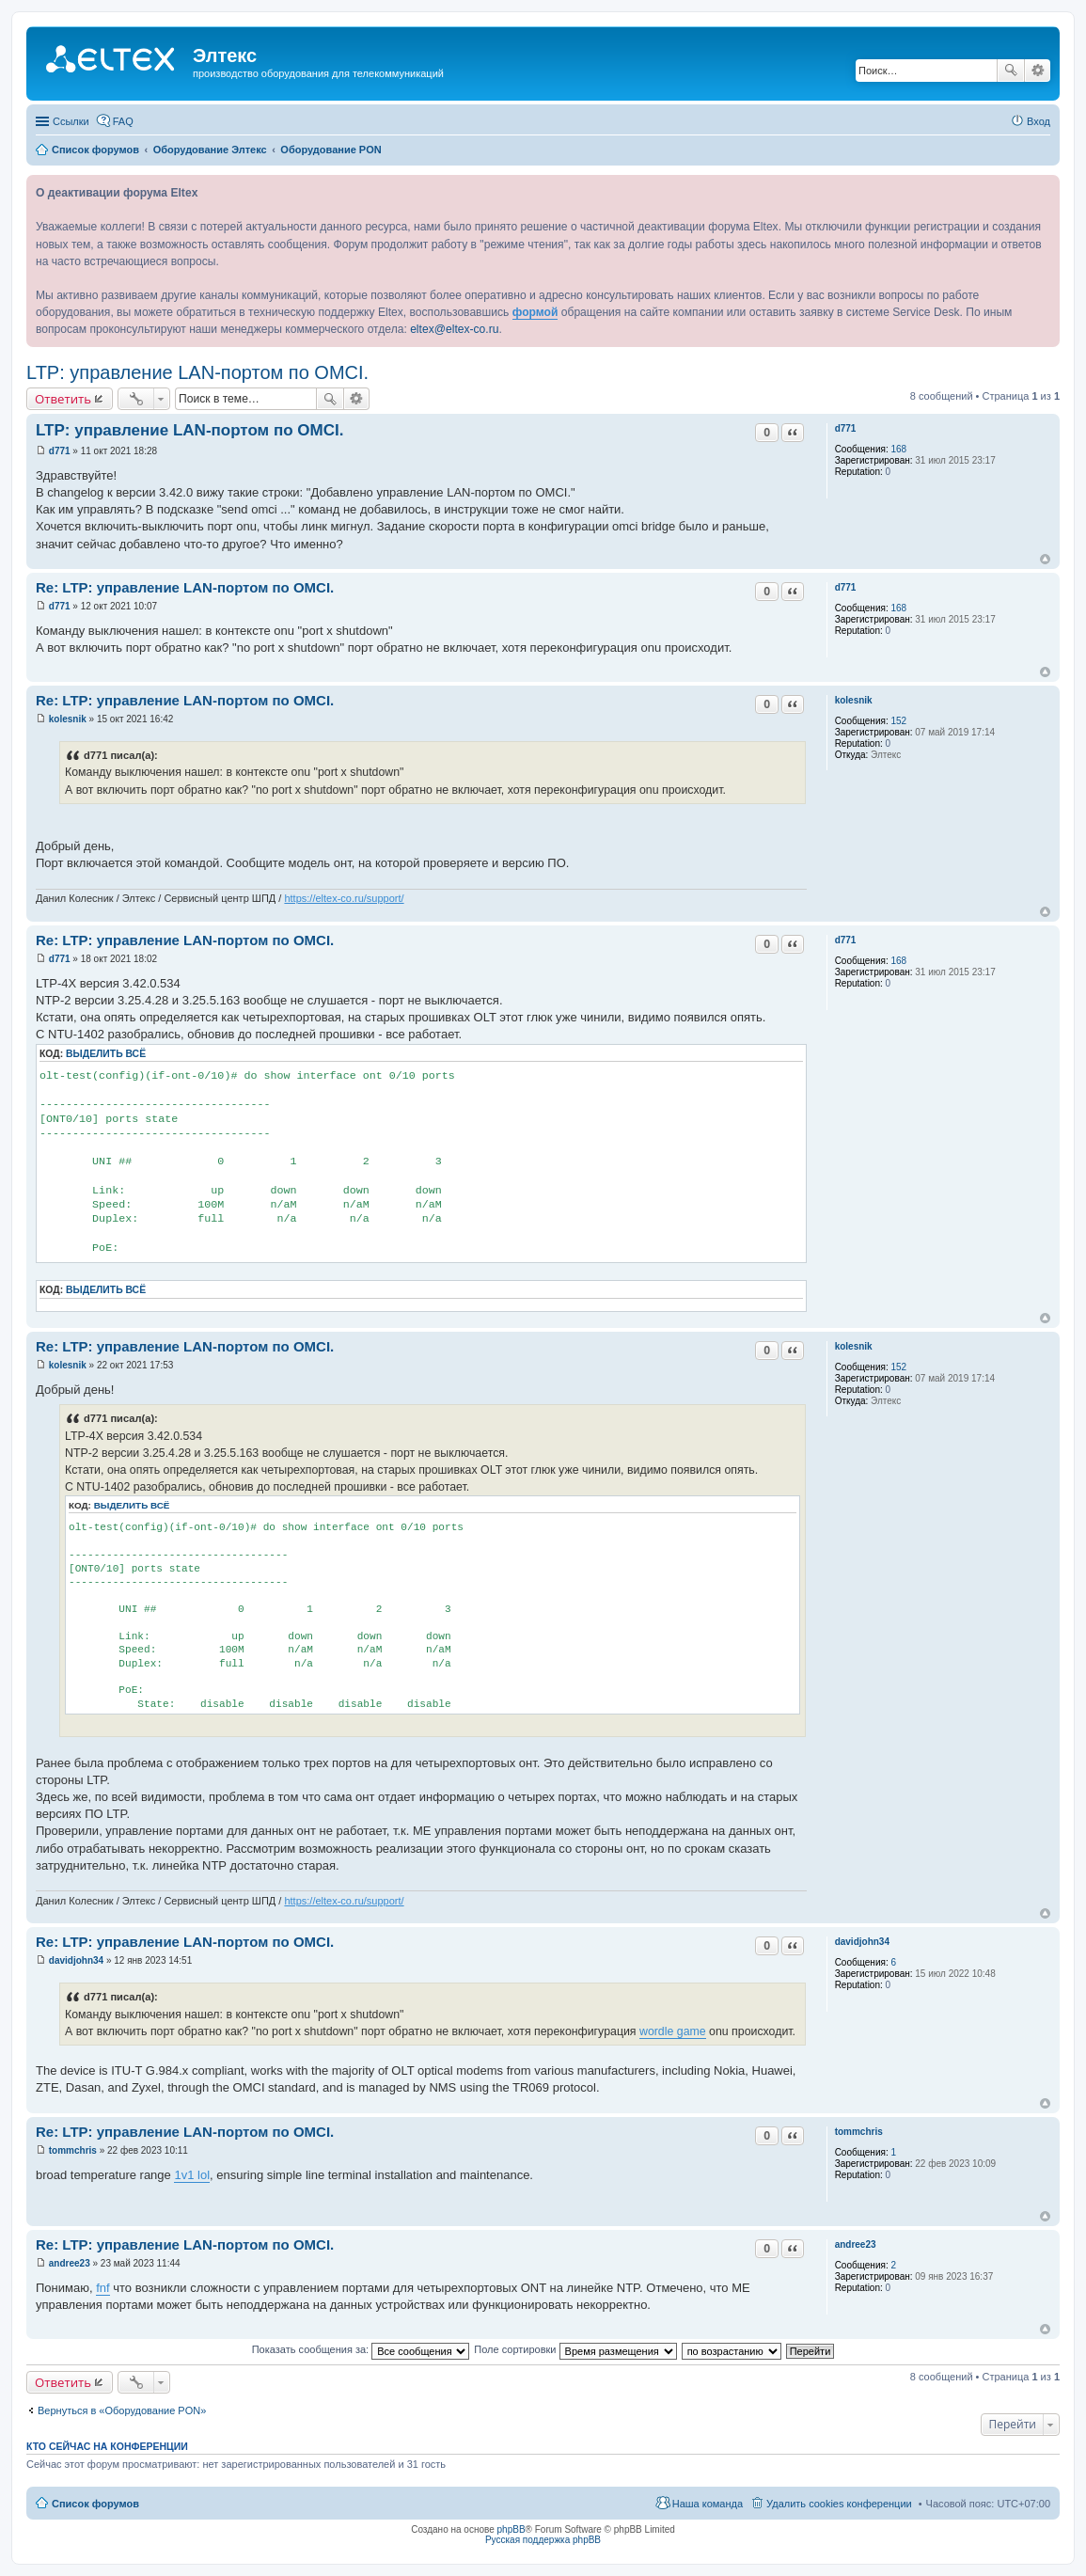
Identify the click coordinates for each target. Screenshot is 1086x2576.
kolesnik (854, 700)
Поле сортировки (575, 2349)
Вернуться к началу (1045, 559)
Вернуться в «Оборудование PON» (122, 2410)
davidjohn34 (862, 1941)
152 (898, 721)
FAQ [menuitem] (123, 121)
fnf (102, 2288)
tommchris (859, 2131)
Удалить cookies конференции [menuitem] (839, 2503)
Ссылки (71, 121)
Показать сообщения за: (361, 2349)
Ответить (63, 398)
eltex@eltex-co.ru (454, 329)
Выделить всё (106, 1054)
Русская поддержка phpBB (543, 2540)
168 (898, 449)
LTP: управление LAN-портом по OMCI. (197, 372)
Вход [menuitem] (1038, 121)
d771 (846, 428)
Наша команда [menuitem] (707, 2503)
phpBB (511, 2529)
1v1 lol (192, 2175)
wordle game (672, 2031)
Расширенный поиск (1037, 70)
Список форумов (95, 2503)
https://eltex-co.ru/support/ (343, 898)
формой (535, 312)
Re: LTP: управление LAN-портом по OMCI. (185, 587)
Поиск (1011, 70)
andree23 (855, 2244)
